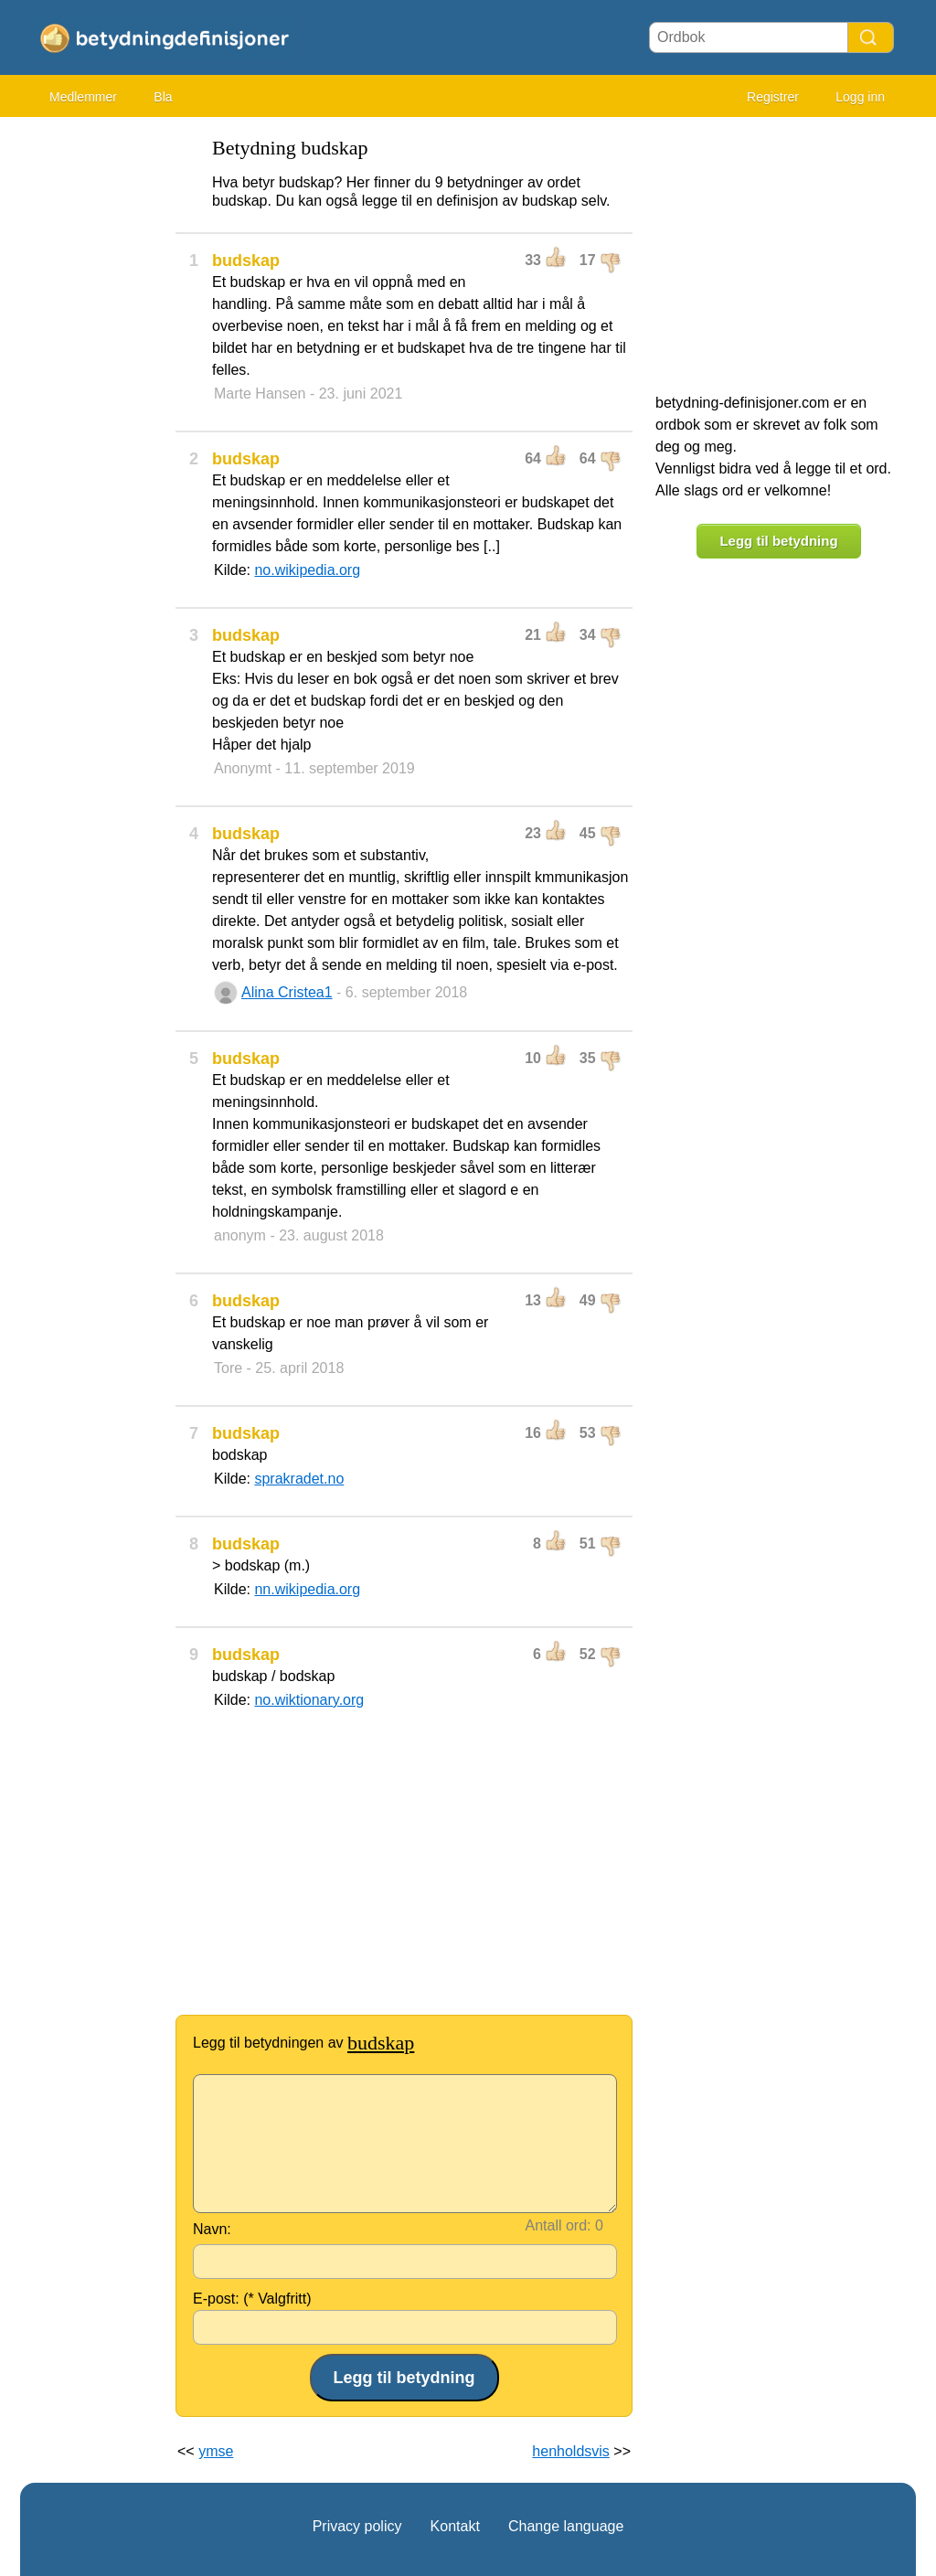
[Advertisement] (93, 402)
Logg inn (860, 97)
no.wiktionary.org (309, 1700)
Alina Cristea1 (287, 992)
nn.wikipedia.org (307, 1589)
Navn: (212, 2229)
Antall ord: (558, 2225)
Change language (565, 2526)
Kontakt (455, 2526)
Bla (163, 97)
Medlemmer (83, 97)
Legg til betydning (778, 540)
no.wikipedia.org (307, 570)
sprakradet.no (299, 1478)
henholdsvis (571, 2451)
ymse (215, 2451)
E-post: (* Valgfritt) (252, 2298)
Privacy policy (357, 2526)
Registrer (773, 97)
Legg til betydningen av (303, 2042)
